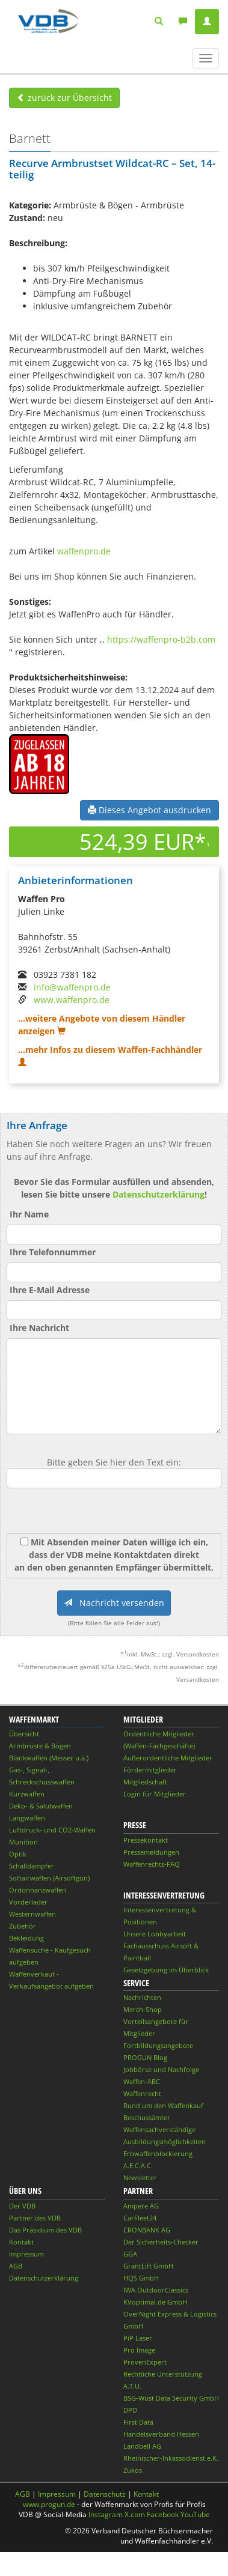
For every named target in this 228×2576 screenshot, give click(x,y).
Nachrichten (142, 1997)
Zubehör (22, 1925)
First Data (138, 2421)
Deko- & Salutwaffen (41, 1805)
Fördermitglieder (150, 1769)
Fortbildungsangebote (158, 2045)
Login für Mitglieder (154, 1793)
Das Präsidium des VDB (45, 2229)
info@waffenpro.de (72, 987)
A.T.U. (132, 2385)
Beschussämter (146, 2117)
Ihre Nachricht (39, 1327)
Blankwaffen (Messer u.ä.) (48, 1757)
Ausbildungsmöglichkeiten (164, 2141)
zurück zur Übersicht (64, 97)
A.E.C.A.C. (138, 2165)
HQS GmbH (141, 2277)
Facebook (163, 2514)
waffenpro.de (84, 551)
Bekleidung (26, 1937)
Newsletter (140, 2177)
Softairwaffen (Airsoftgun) (49, 1877)
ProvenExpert (145, 2361)
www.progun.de (49, 2504)
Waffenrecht (142, 2093)
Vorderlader (28, 1901)
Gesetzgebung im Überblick (166, 1969)
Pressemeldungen (151, 1851)
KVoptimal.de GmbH (155, 2301)
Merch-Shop (142, 2009)
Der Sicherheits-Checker (161, 2241)
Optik (17, 1853)
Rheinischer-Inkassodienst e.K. (170, 2457)
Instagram (105, 2514)
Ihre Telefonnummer (53, 1252)
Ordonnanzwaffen (37, 1889)
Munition (23, 1841)
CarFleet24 (139, 2217)
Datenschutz (105, 2494)
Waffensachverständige (159, 2129)
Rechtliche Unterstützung (162, 2373)
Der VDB (22, 2205)
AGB (15, 2265)
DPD (130, 2409)
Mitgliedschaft (145, 1781)
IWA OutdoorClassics (155, 2289)
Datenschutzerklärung (158, 1194)
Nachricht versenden (114, 1602)
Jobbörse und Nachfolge (161, 2069)
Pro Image (139, 2349)
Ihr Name (29, 1214)
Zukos (132, 2469)
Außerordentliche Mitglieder (167, 1757)
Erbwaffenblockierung (158, 2153)
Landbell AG (142, 2445)
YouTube (195, 2514)
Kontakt (21, 2241)
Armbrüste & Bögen (40, 1745)
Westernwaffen (32, 1913)
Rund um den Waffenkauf (163, 2105)
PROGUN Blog (145, 2057)
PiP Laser (137, 2337)
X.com (135, 2514)
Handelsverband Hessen (161, 2433)
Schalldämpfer (31, 1865)
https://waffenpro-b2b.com (161, 639)
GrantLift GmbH (148, 2265)
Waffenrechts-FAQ (151, 1863)
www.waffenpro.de (71, 999)
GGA (130, 2253)
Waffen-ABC (141, 2081)
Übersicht (24, 1733)
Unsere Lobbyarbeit (154, 1933)
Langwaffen (27, 1817)
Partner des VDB (35, 2217)
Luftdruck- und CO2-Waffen (52, 1829)
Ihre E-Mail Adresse (50, 1290)
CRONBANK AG (146, 2229)
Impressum (26, 2253)
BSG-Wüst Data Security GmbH (171, 2397)
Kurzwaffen (27, 1793)
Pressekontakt (145, 1839)
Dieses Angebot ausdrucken (149, 810)
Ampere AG (141, 2205)
